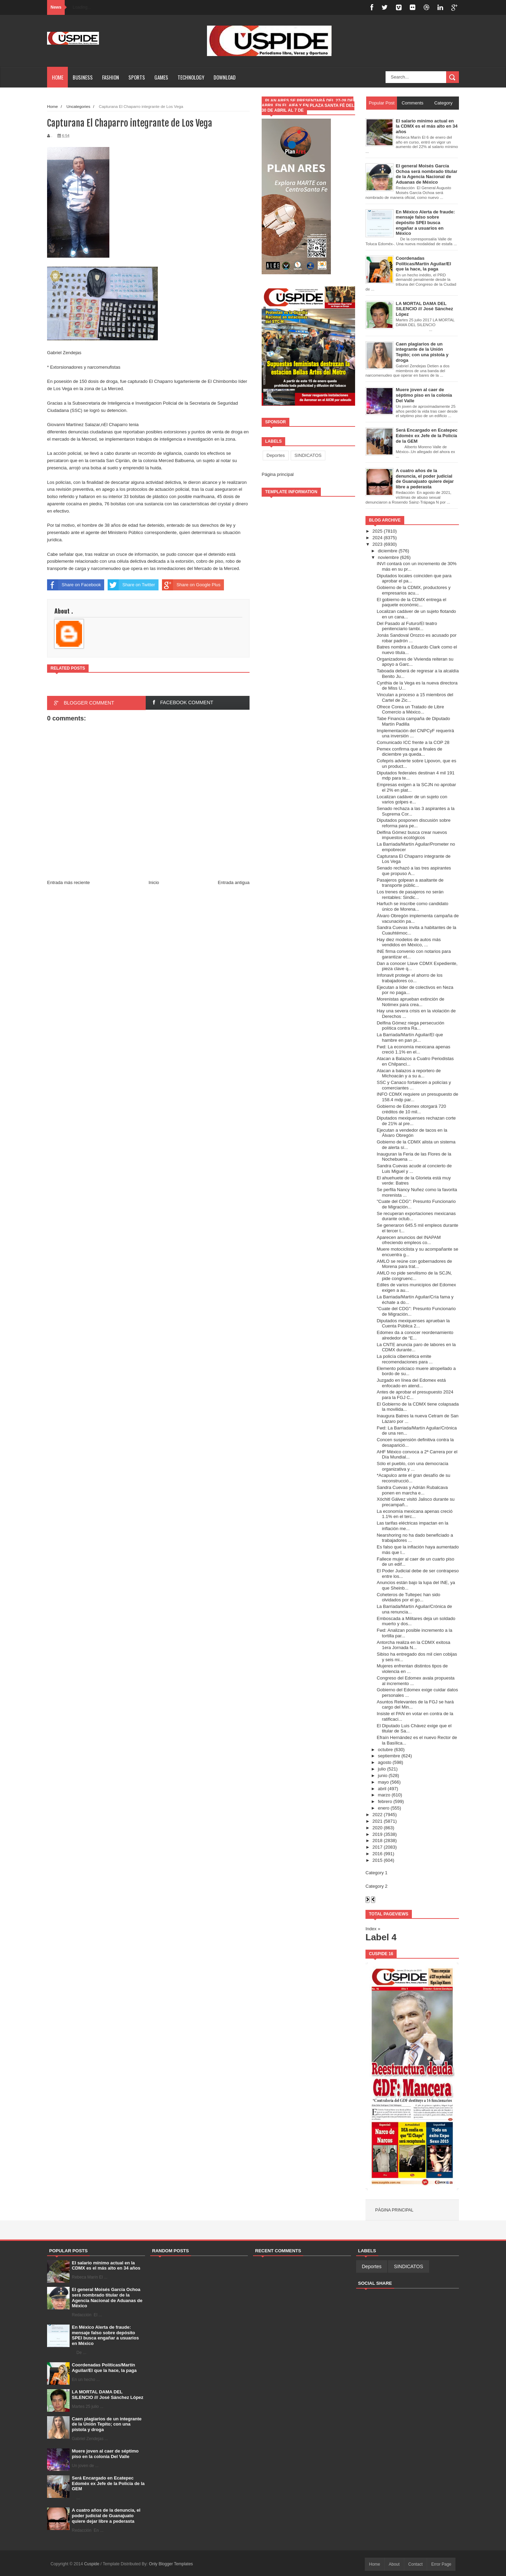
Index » (372, 1928)
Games (161, 77)
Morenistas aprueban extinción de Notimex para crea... (410, 1001)
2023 (377, 544)
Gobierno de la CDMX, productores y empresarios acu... (413, 590)
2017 (377, 1847)
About (394, 2564)
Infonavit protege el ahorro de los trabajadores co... (409, 978)
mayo (383, 1782)
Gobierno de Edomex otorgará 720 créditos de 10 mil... (411, 1109)
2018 (377, 1840)
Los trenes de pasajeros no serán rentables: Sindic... (410, 894)
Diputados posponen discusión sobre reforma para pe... (413, 823)
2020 (377, 1827)
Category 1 (376, 1872)
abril (382, 1788)
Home (57, 77)
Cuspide (92, 2563)
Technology (191, 77)
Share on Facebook (74, 584)
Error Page (441, 2564)
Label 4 (381, 1937)
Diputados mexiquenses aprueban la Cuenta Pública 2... (413, 1323)
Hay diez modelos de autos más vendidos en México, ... (409, 942)
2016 (377, 1853)
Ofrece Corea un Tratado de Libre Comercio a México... (410, 709)
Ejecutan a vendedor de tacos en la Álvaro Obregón (412, 1133)
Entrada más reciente (68, 882)
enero (383, 1808)
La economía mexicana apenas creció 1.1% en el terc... (414, 1514)
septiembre (389, 1755)
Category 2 (376, 1886)
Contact (415, 2564)
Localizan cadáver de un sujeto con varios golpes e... (412, 799)
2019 (377, 1834)
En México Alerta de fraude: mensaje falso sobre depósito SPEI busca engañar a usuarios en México (105, 2335)
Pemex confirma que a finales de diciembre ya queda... (409, 751)
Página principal (278, 474)
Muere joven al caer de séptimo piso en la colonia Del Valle (105, 2453)
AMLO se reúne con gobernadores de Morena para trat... (414, 1264)
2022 (377, 1814)
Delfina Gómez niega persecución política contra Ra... (410, 1025)
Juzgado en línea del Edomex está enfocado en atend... (411, 1383)
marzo (384, 1794)
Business (83, 77)
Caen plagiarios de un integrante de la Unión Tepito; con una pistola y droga (107, 2424)
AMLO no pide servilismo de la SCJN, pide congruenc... (414, 1275)
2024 (377, 537)
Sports (136, 77)
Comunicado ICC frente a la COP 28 (413, 742)
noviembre (388, 557)
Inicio (153, 882)
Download (225, 77)
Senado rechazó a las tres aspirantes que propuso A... (414, 870)
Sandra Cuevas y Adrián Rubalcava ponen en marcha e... (412, 1490)
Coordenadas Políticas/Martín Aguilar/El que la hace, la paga (104, 2367)
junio (382, 1775)
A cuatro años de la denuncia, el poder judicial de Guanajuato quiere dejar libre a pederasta (106, 2515)
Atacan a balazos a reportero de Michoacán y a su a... (409, 1073)
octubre (385, 1749)
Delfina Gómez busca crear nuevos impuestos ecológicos (412, 835)
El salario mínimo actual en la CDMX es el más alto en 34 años (106, 2265)
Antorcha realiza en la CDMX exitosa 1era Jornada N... (413, 1645)
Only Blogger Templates (171, 2563)
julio (382, 1769)
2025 (377, 531)
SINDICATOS (308, 455)
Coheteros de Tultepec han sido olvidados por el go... (408, 1597)
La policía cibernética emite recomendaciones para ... (405, 1359)
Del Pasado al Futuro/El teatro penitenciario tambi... (407, 626)
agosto (384, 1762)
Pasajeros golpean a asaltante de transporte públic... (410, 882)
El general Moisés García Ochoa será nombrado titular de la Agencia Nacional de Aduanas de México (107, 2297)
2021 (377, 1821)
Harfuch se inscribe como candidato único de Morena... (412, 906)
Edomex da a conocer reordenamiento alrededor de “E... (415, 1335)
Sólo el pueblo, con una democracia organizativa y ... (412, 1466)
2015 (377, 1860)
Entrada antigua (234, 882)
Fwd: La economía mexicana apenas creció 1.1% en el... (413, 1049)
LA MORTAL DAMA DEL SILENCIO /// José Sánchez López (108, 2394)
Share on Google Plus (191, 584)
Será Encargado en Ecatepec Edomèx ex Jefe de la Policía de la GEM (108, 2483)
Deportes (275, 455)
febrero (385, 1801)
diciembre (387, 550)
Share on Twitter (131, 584)
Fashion (110, 77)
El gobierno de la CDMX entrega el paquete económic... (411, 602)
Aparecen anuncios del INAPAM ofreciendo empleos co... (409, 1240)
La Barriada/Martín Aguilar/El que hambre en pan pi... (410, 1037)
